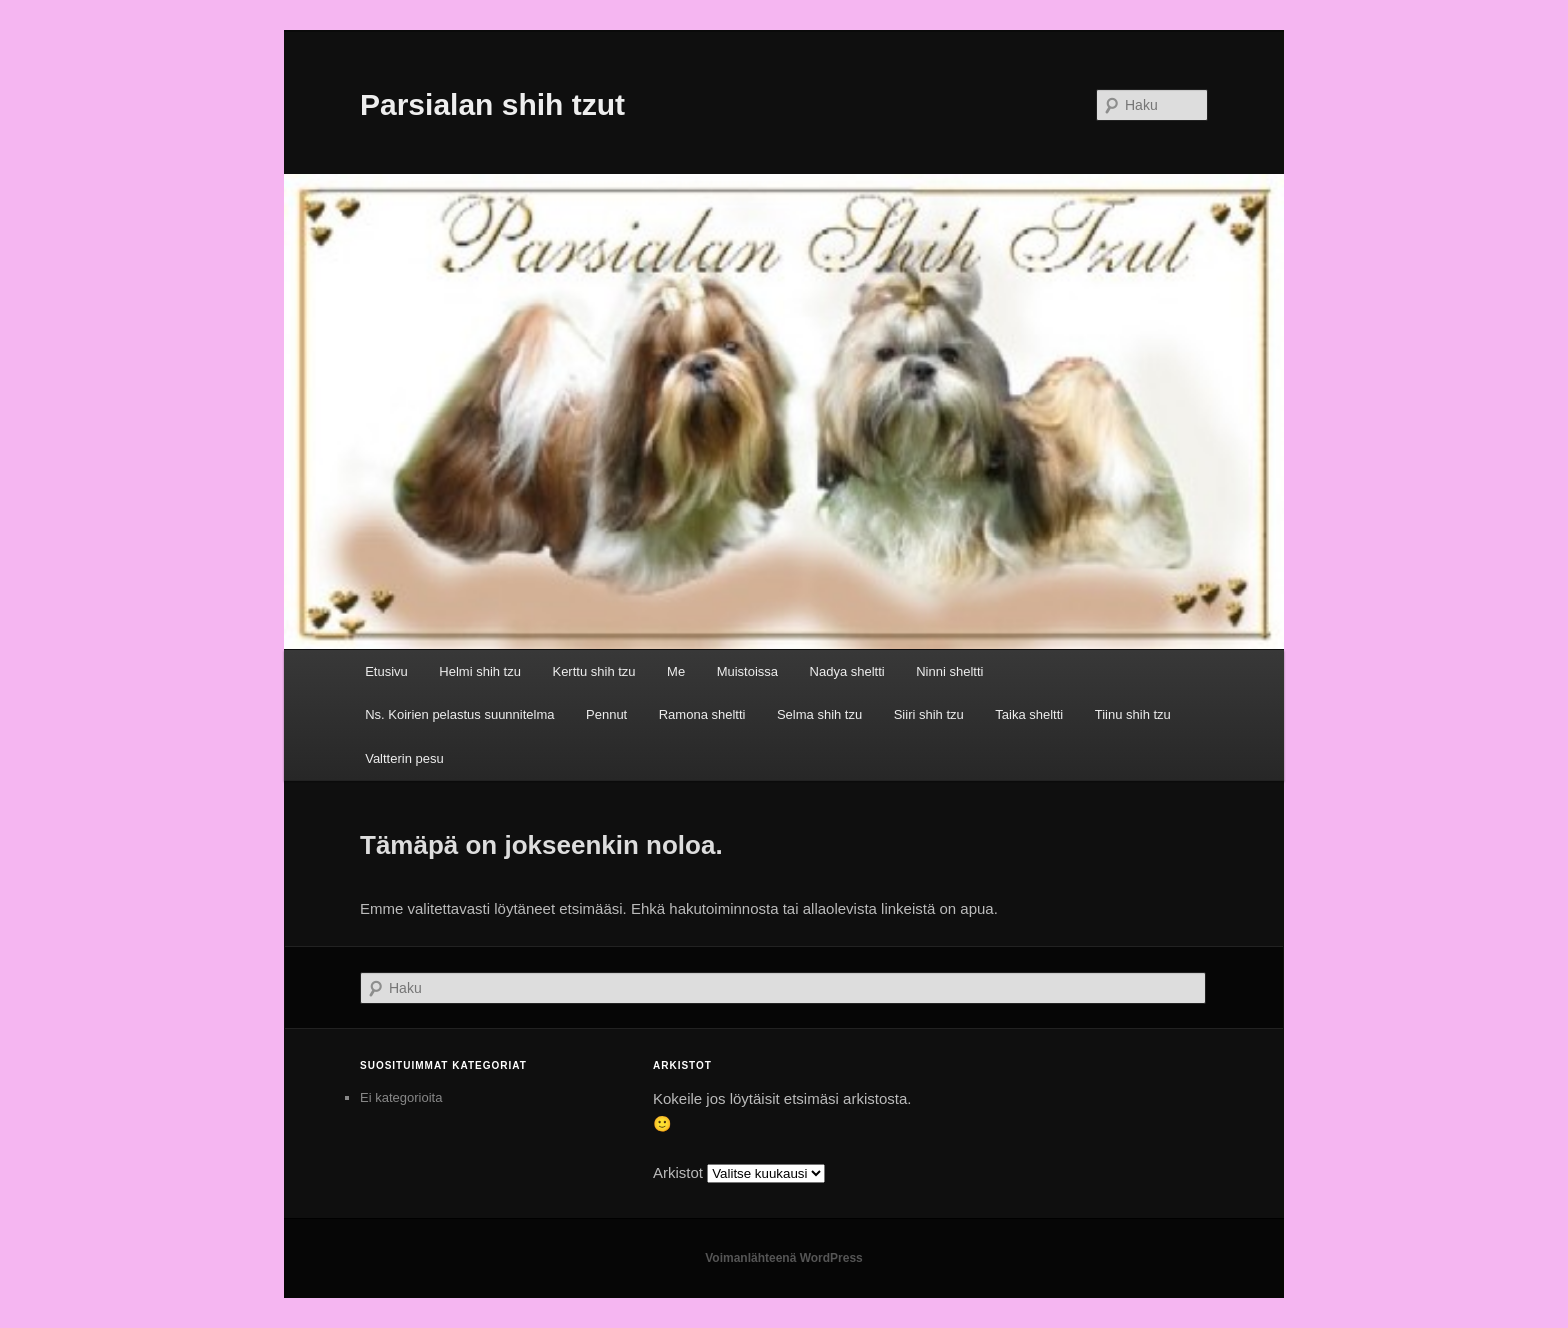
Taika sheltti (1029, 714)
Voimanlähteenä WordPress (784, 1258)
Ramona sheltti (702, 714)
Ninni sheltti (949, 671)
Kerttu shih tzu (593, 671)
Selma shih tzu (819, 714)
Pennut (606, 714)
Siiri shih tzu (929, 714)
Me (676, 671)
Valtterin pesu (404, 758)
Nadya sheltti (847, 671)
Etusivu (386, 671)
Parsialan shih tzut (492, 104)
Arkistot (678, 1172)
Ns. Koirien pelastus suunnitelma (459, 714)
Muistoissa (747, 671)
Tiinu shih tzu (1133, 714)
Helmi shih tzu (480, 671)
